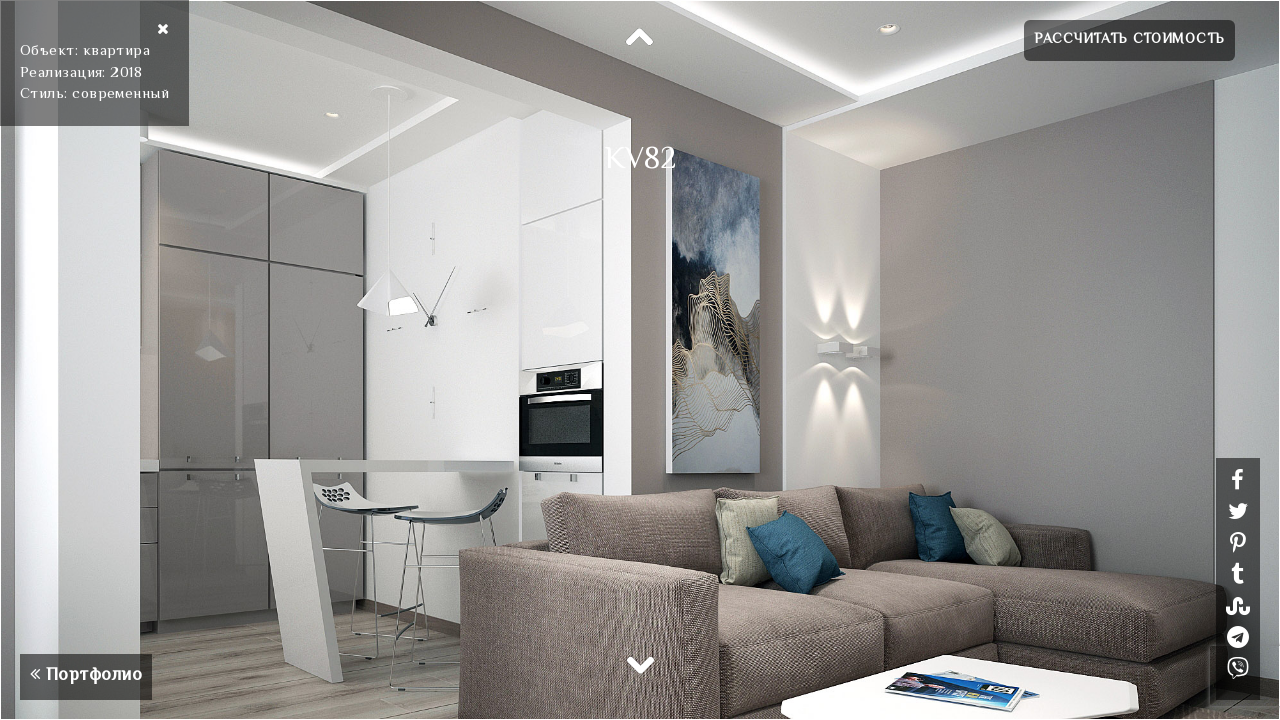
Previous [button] (640, 38)
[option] (640, 360)
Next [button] (640, 664)
